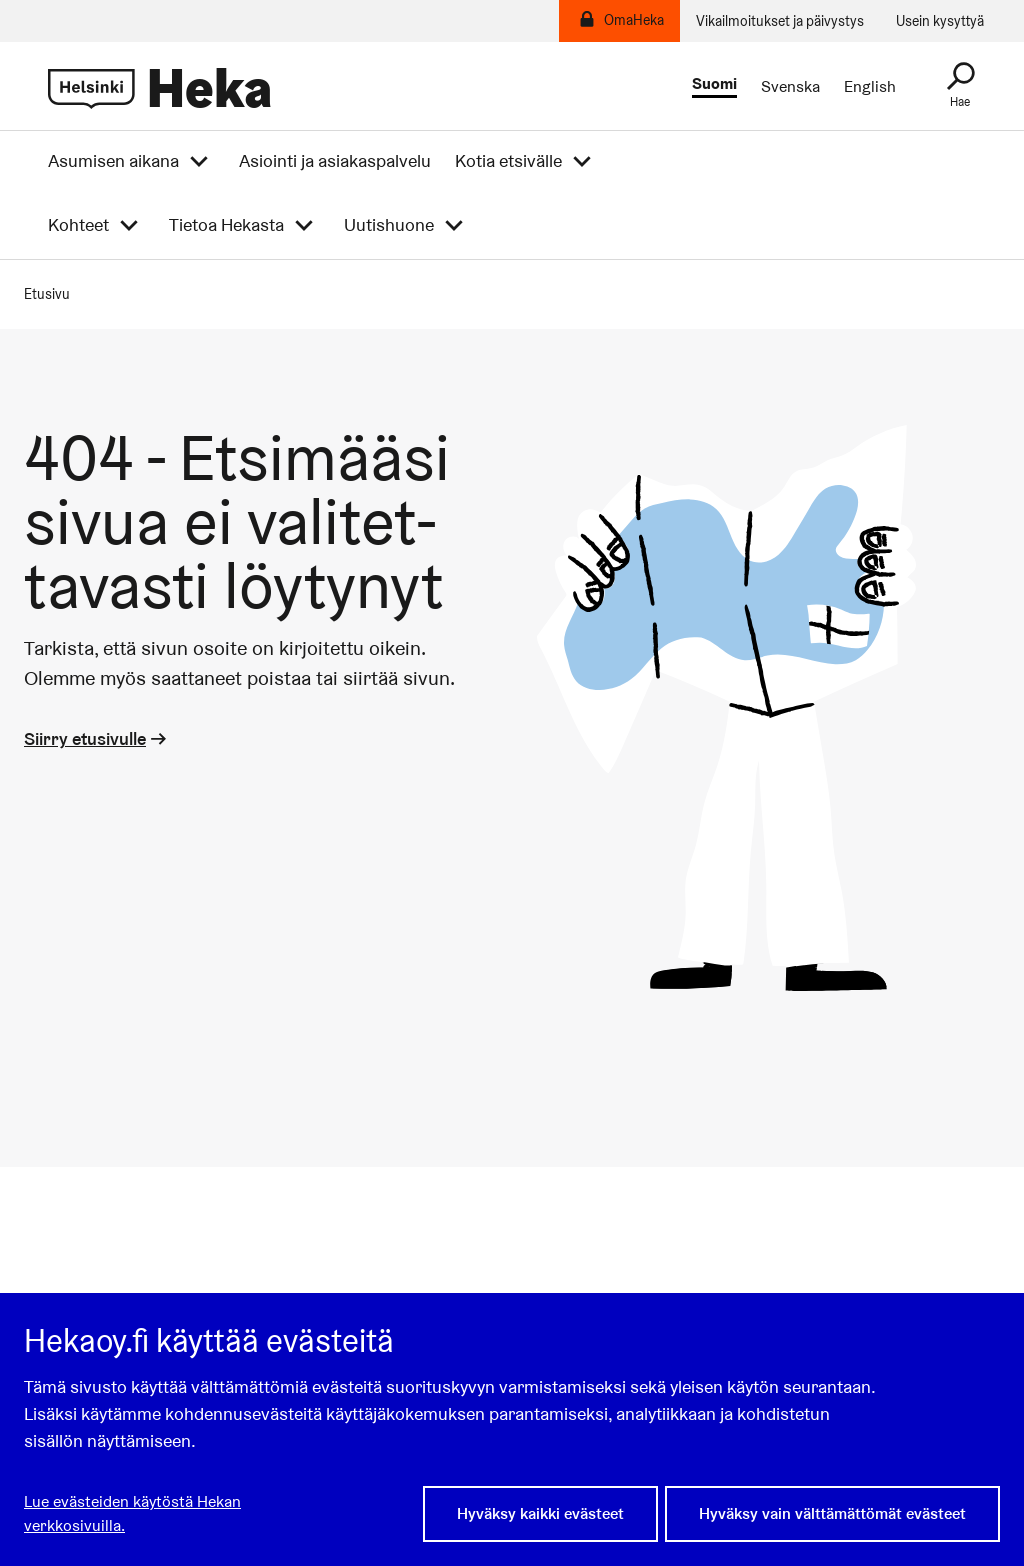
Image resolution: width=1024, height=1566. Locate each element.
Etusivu (47, 294)
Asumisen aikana (113, 161)
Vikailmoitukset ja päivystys (780, 21)
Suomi (714, 84)
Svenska (790, 87)
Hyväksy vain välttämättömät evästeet (832, 1513)
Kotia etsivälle (508, 161)
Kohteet (78, 225)
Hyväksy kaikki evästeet (540, 1513)
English (870, 87)
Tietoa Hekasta (226, 225)
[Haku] (960, 86)
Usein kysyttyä (940, 21)
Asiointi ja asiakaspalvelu (335, 161)
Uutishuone (389, 225)
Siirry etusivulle (97, 738)
